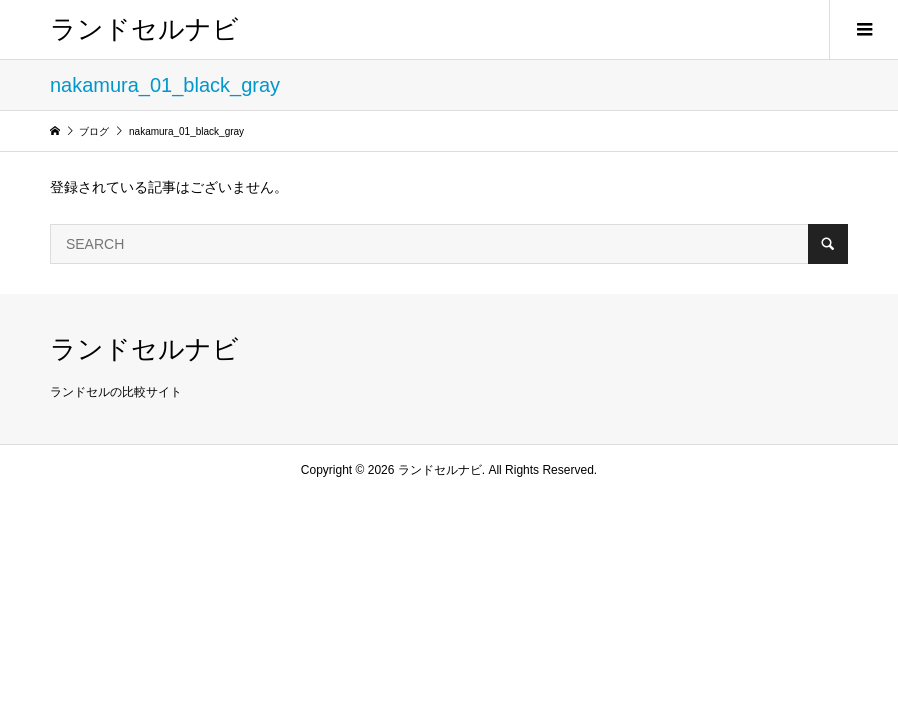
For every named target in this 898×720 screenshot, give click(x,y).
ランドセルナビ (144, 29)
